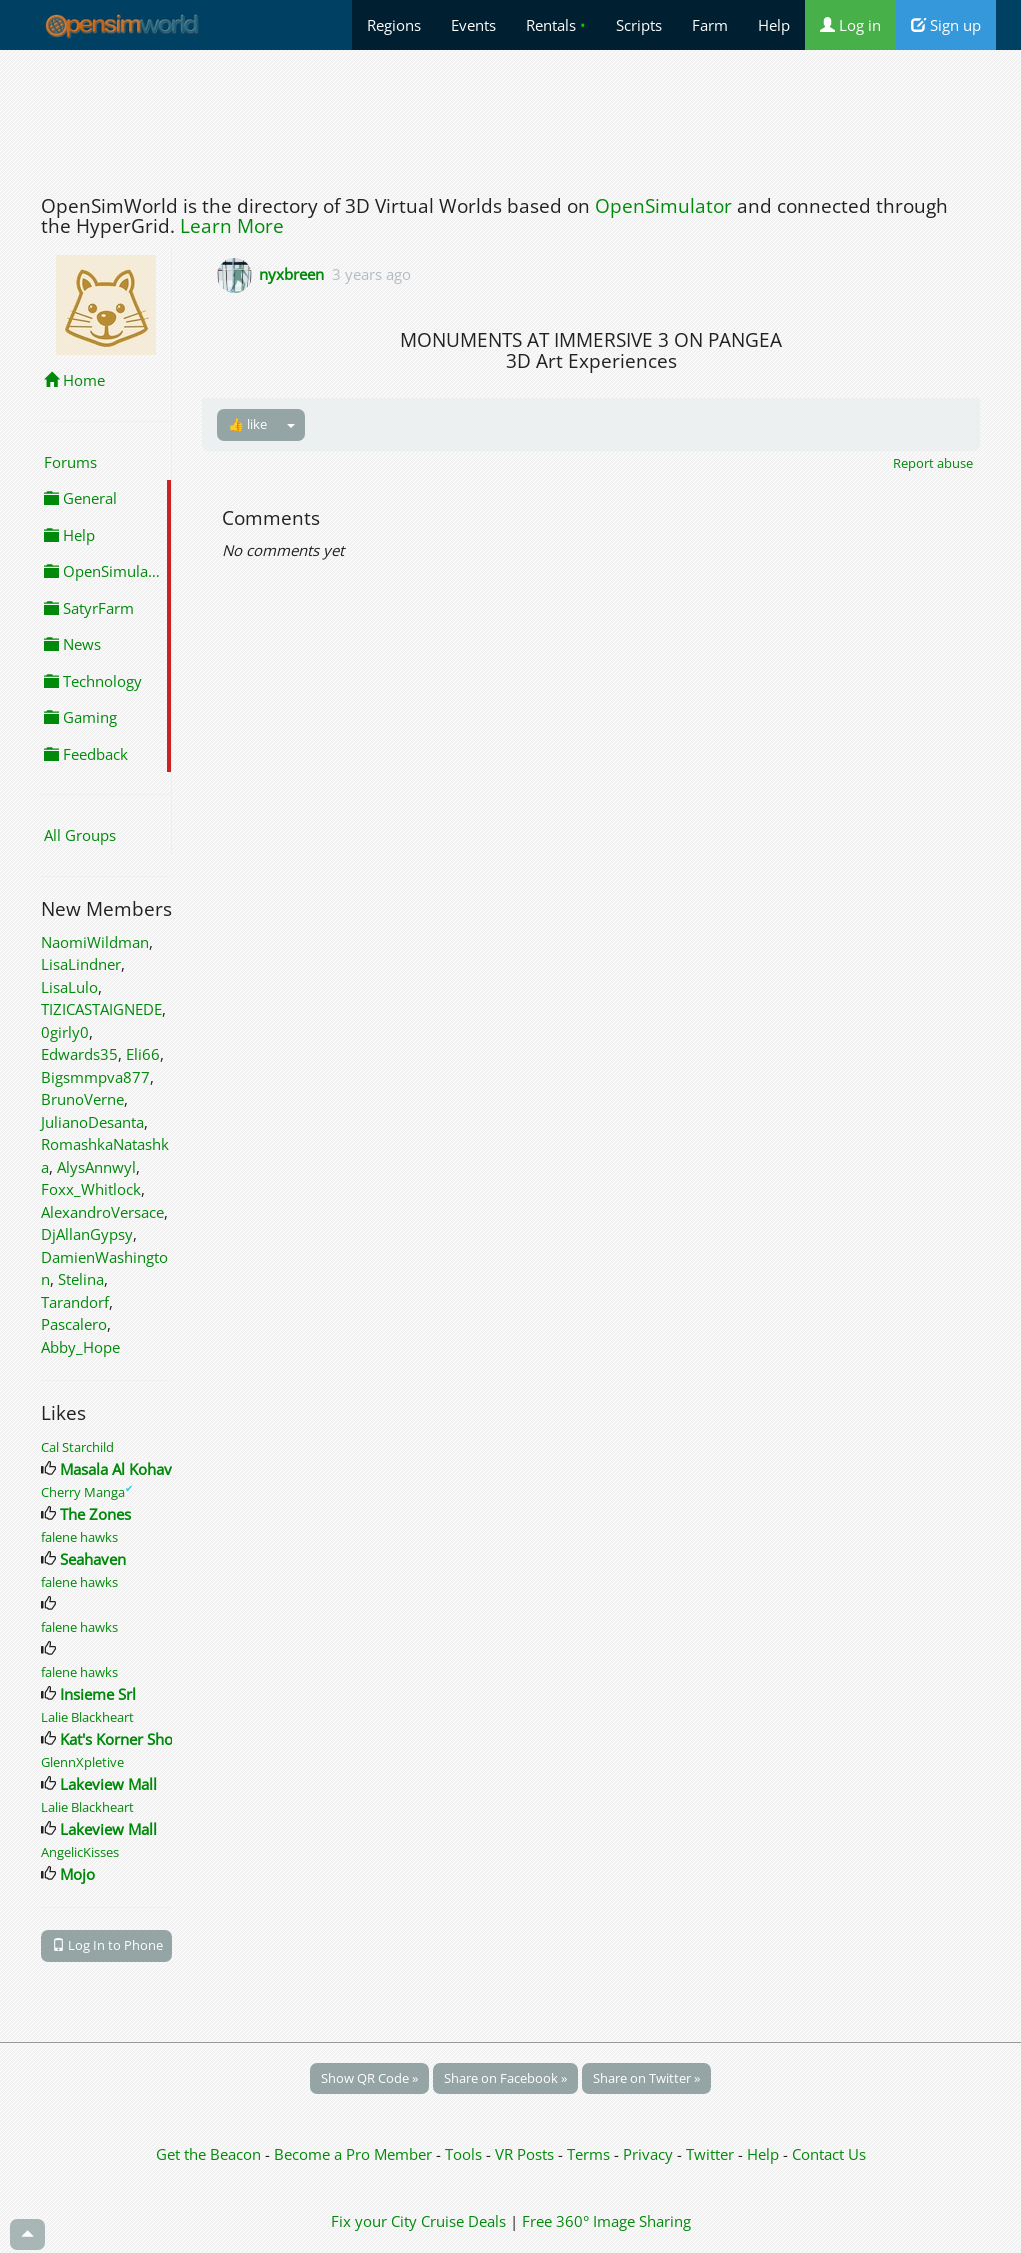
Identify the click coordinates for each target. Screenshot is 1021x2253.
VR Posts (526, 2154)
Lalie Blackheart (87, 1717)
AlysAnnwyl (96, 1167)
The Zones (95, 1514)
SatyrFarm (89, 608)
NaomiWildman (95, 942)
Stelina (81, 1279)
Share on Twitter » (646, 2078)
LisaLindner (81, 964)
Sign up (946, 25)
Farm (710, 25)
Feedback (86, 754)
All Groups (80, 835)
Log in (850, 25)
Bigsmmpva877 (95, 1077)
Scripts (639, 25)
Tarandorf (75, 1302)
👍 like (247, 424)
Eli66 (143, 1054)
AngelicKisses (80, 1852)
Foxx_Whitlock (91, 1189)
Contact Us (829, 2154)
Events (473, 25)
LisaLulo (69, 987)
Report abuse (933, 463)
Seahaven (93, 1559)
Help (774, 25)
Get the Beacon (208, 2154)
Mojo (77, 1874)
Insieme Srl (98, 1694)
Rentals (556, 25)
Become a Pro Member (355, 2154)
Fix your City (374, 2221)
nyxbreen (291, 274)
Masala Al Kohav (116, 1469)
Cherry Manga (87, 1492)
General (80, 498)
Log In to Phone (107, 1945)
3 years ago (371, 274)
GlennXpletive (82, 1762)
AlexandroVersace (102, 1212)
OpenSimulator (663, 206)
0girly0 (65, 1032)
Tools (465, 2154)
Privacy (648, 2154)
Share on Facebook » (505, 2078)
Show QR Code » (369, 2078)
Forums (70, 462)
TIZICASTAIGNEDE (101, 1009)
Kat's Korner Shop (121, 1739)
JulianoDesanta (92, 1122)
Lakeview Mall (108, 1784)
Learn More (232, 226)
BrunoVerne (82, 1099)
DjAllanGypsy (87, 1234)
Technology (93, 681)
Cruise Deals (463, 2221)
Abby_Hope (80, 1347)
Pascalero (74, 1324)
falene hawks (79, 1537)
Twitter (710, 2154)
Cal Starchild (77, 1447)
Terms (590, 2154)
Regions (394, 25)
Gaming (80, 717)
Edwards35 (79, 1054)
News (72, 644)
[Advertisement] (511, 117)
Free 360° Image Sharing (606, 2221)
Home (74, 380)
